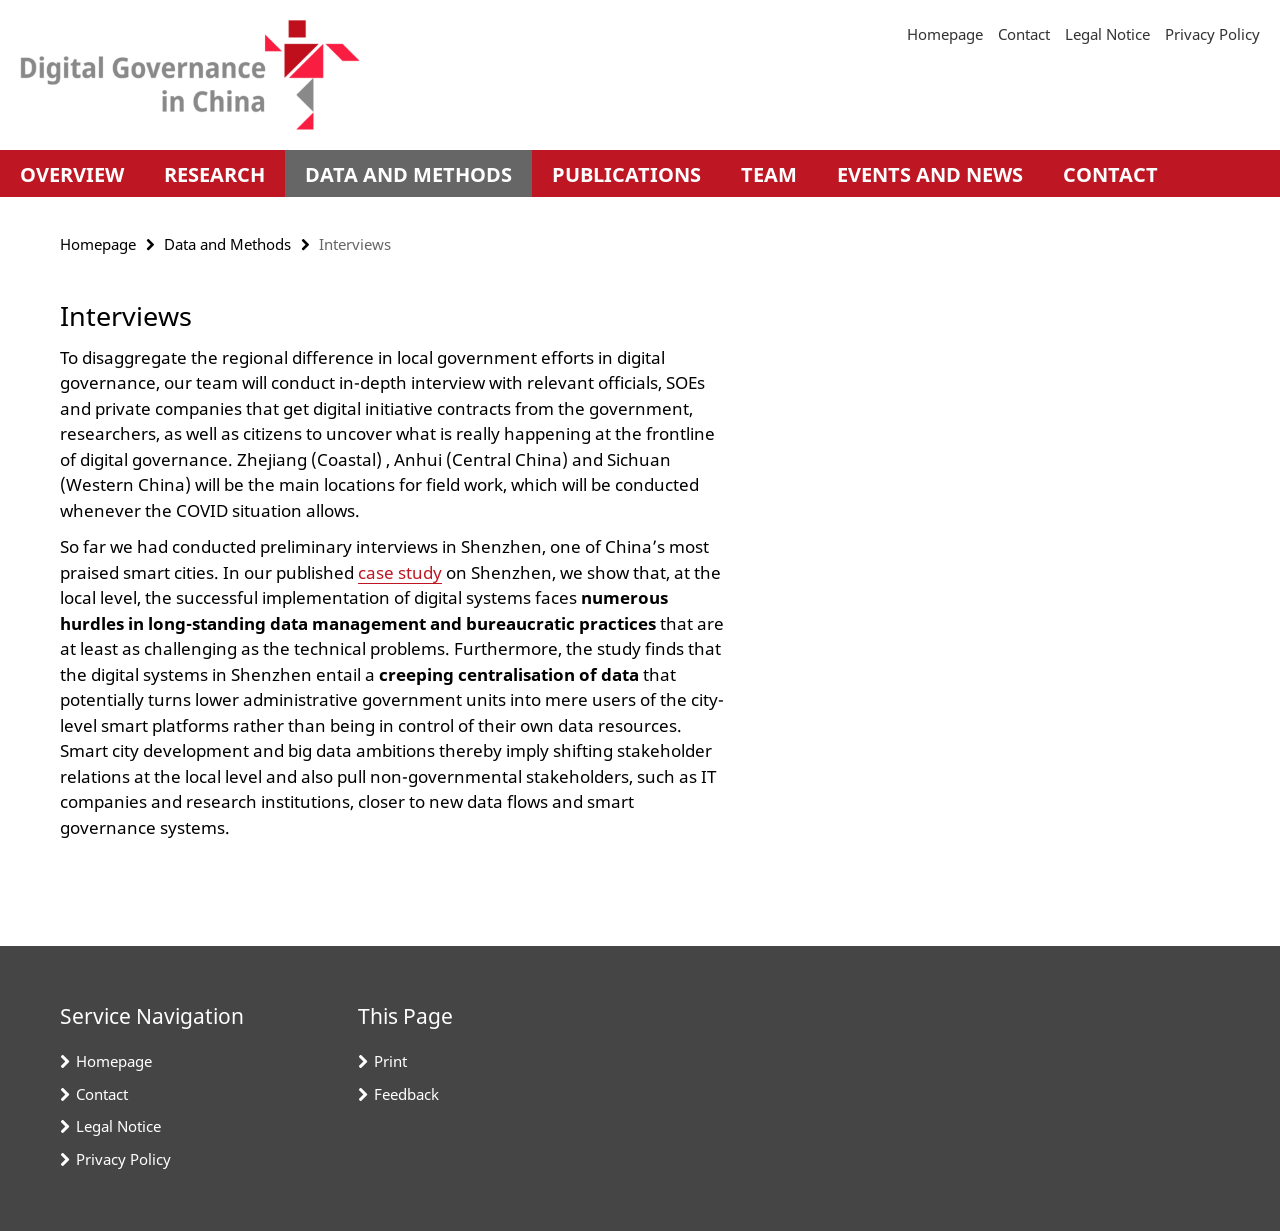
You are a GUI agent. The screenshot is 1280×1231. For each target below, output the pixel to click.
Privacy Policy (1212, 34)
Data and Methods (408, 174)
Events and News (930, 174)
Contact (1024, 34)
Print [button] (390, 1061)
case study (400, 572)
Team (769, 174)
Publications (626, 174)
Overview (72, 174)
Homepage (945, 34)
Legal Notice (1107, 34)
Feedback (406, 1094)
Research (214, 174)
